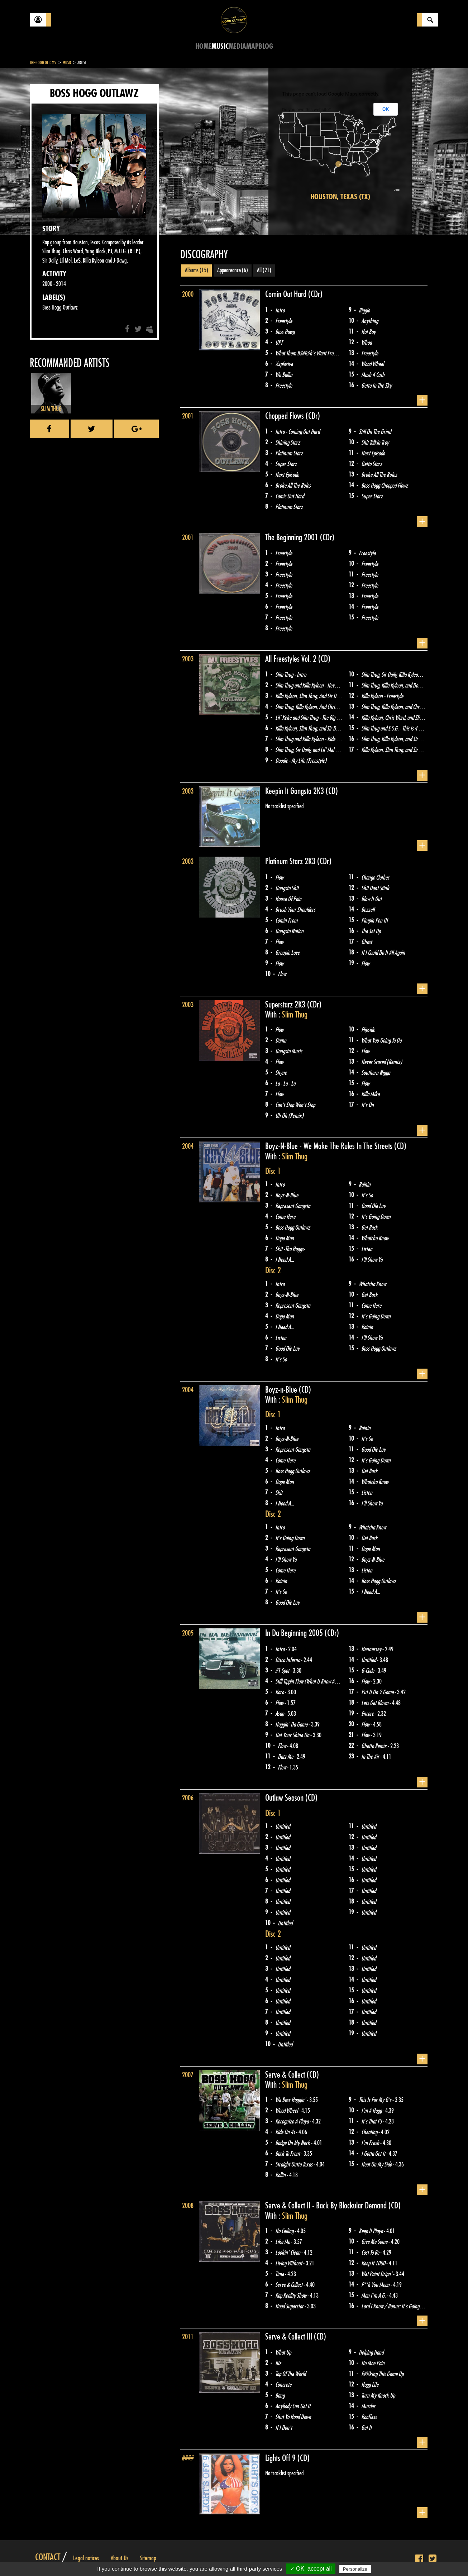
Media (237, 46)
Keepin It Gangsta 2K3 (295, 791)
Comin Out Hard (286, 294)
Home (203, 46)
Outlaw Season (285, 1798)
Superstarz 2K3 (286, 1004)
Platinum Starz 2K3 (291, 861)
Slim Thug (294, 1014)
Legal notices (86, 2558)
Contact (47, 2557)
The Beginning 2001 (292, 537)
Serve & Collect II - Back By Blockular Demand (326, 2205)
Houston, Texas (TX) (340, 197)
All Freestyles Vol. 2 (291, 659)
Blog (266, 46)
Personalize (355, 2569)
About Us (119, 2558)
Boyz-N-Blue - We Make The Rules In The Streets (329, 1146)
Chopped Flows (285, 416)
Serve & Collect (286, 2074)
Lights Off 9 (281, 2458)
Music (220, 46)
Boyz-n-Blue (282, 1389)
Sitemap (148, 2558)
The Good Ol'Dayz (43, 63)
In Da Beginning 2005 (295, 1633)
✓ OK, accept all (311, 2569)
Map (252, 46)
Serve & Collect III (289, 2336)
